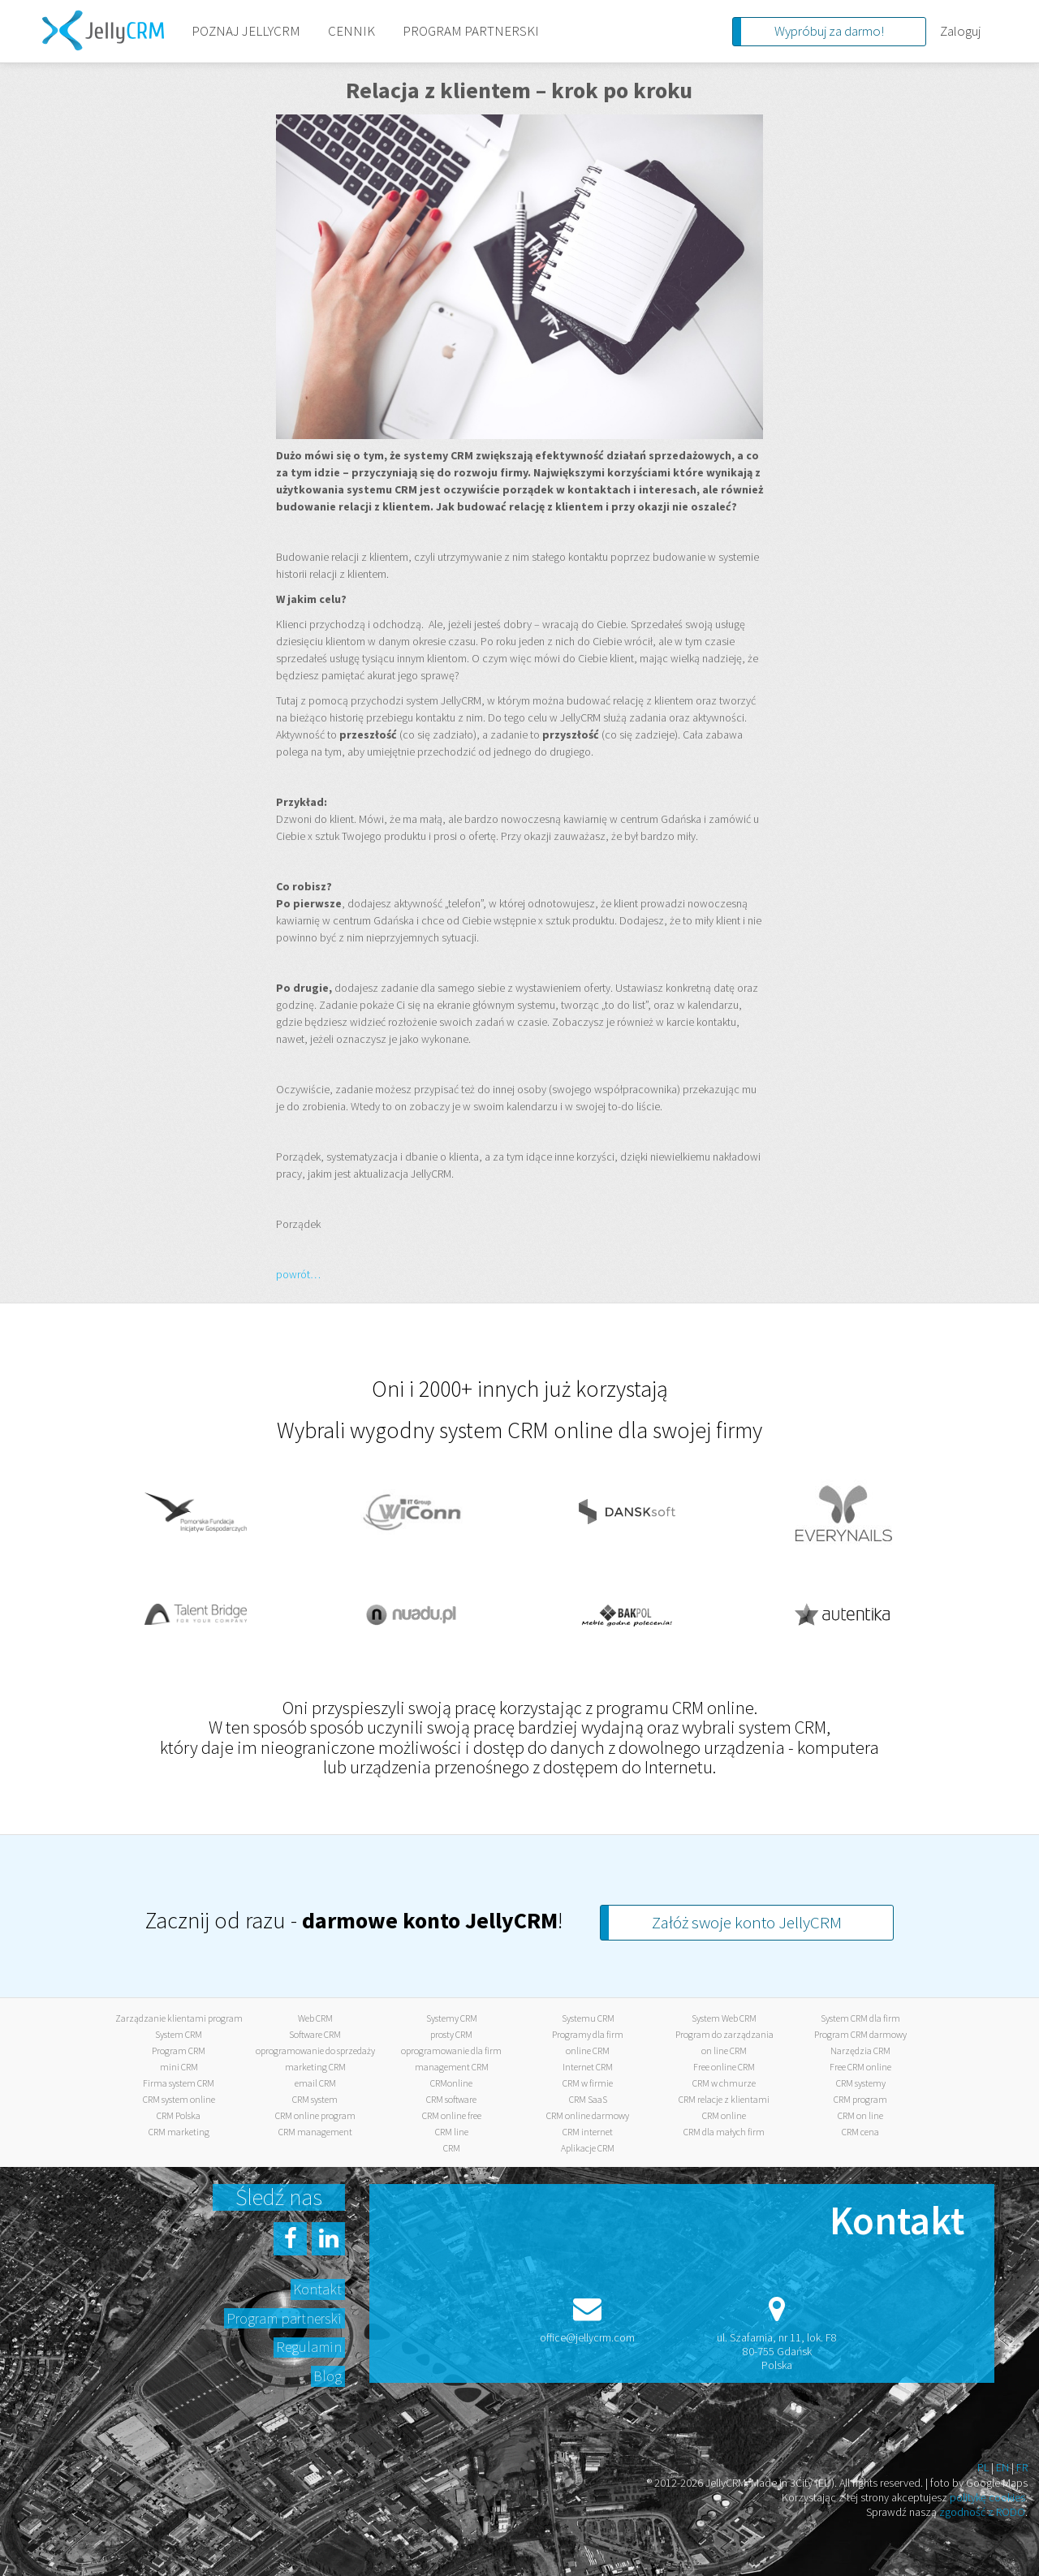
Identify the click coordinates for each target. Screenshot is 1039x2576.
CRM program (860, 2099)
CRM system (315, 2099)
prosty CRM (451, 2034)
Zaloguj (960, 31)
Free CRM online (860, 2067)
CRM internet (588, 2132)
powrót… (298, 1274)
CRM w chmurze (724, 2083)
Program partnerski (284, 2318)
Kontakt (317, 2289)
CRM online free (451, 2115)
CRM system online (179, 2099)
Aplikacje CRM (587, 2148)
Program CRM (178, 2050)
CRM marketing (179, 2132)
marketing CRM (315, 2067)
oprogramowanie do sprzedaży (315, 2050)
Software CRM (315, 2034)
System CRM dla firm (860, 2018)
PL (983, 2467)
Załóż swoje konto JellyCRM (747, 1922)
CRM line (451, 2132)
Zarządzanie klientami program (179, 2018)
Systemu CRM (588, 2018)
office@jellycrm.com (587, 2337)
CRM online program (315, 2115)
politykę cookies (987, 2497)
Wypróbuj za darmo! (829, 31)
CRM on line (860, 2115)
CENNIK (351, 31)
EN (1002, 2467)
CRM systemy (861, 2083)
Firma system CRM (178, 2083)
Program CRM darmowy (860, 2034)
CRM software (451, 2099)
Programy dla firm (587, 2034)
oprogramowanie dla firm (451, 2050)
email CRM (315, 2083)
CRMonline (451, 2083)
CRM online (724, 2115)
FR (1022, 2467)
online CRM (588, 2050)
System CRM (178, 2034)
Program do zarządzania (724, 2034)
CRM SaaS (588, 2099)
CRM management (315, 2132)
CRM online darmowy (587, 2115)
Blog (327, 2376)
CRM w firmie (588, 2083)
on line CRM (724, 2050)
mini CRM (179, 2067)
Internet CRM (588, 2067)
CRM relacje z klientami (724, 2099)
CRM (451, 2148)
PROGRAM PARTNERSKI (471, 31)
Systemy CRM (451, 2018)
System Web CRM (724, 2018)
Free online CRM (724, 2067)
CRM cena (860, 2132)
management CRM (452, 2067)
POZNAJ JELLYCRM (246, 31)
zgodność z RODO (982, 2512)
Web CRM (315, 2018)
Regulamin (309, 2346)
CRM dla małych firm (724, 2132)
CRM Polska (178, 2115)
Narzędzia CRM (860, 2050)
